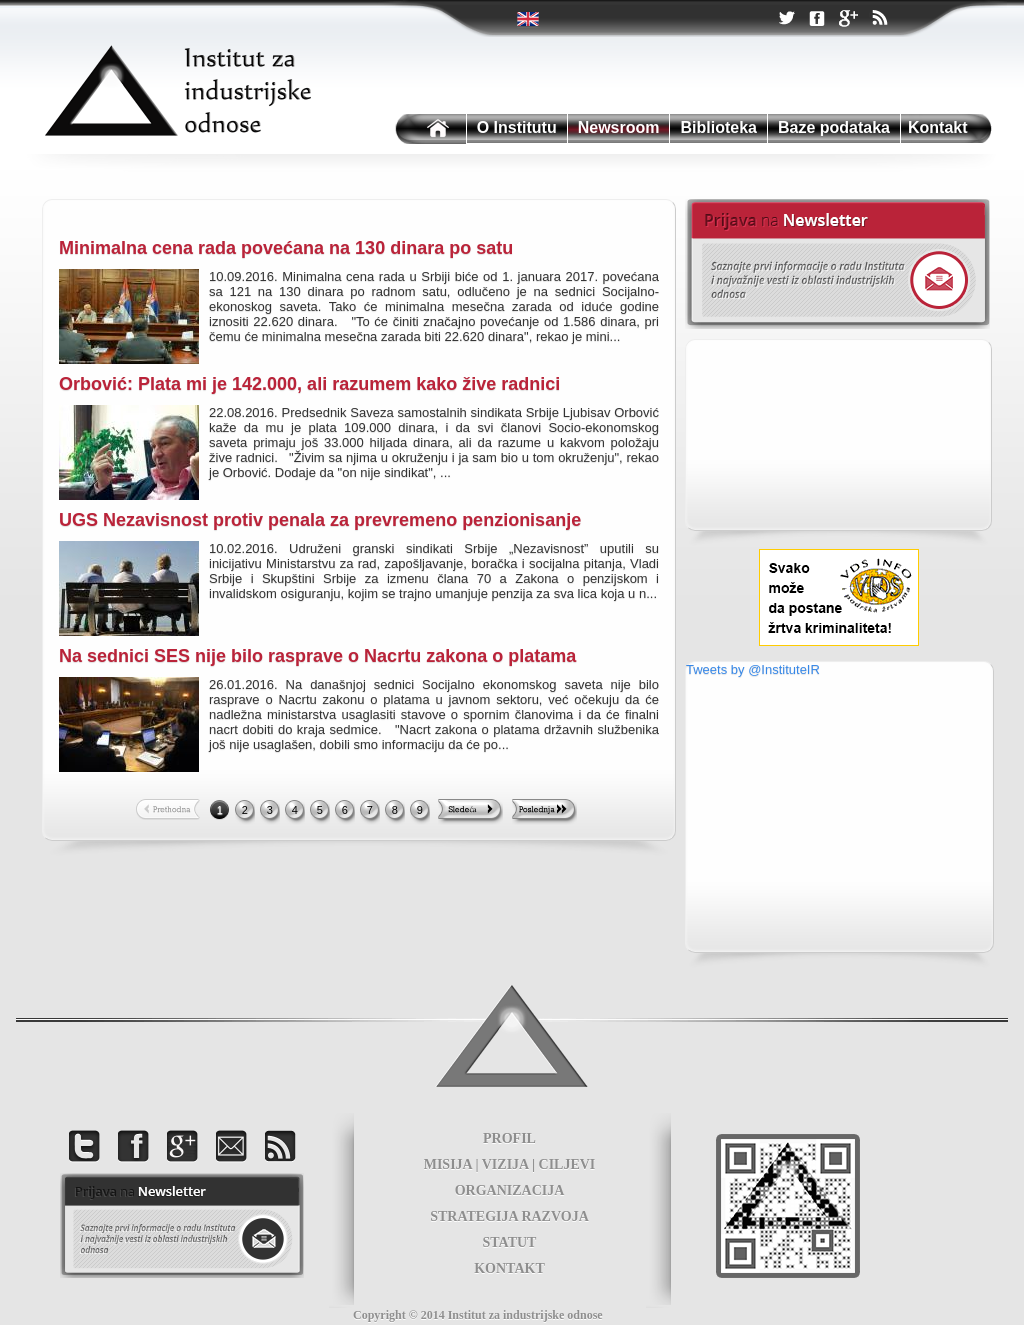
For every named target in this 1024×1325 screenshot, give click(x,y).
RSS (879, 20)
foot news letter (182, 1225)
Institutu (429, 129)
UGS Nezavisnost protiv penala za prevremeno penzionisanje (320, 520)
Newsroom (619, 127)
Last (544, 812)
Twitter (529, 19)
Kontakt (938, 127)
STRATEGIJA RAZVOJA (509, 1216)
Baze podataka (834, 127)
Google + (848, 20)
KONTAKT (509, 1268)
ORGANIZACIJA (510, 1190)
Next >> (470, 812)
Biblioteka (718, 127)
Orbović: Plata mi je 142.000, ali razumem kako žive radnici (309, 384)
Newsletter (837, 264)
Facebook (817, 19)
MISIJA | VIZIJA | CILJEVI (510, 1164)
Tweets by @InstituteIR (753, 669)
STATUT (510, 1242)
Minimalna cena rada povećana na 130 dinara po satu (286, 248)
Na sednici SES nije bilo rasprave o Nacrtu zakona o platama (317, 656)
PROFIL (509, 1138)
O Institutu (517, 127)
